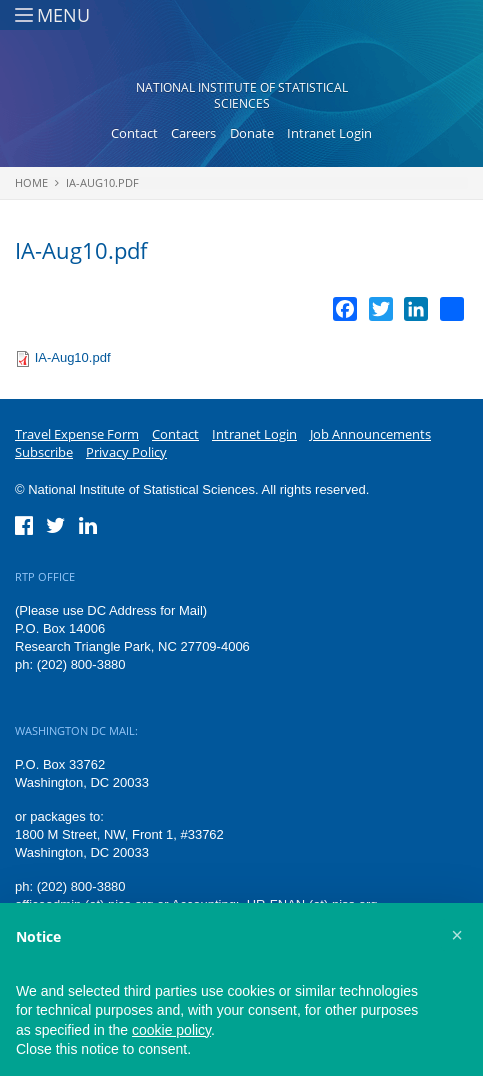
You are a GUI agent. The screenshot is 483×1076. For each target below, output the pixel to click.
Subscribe (44, 452)
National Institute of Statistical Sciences (242, 95)
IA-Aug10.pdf (102, 182)
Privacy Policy (126, 452)
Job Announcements (370, 434)
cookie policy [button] (171, 1030)
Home (31, 182)
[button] (457, 935)
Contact (134, 133)
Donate (252, 133)
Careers (193, 133)
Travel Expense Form (77, 434)
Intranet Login (329, 133)
